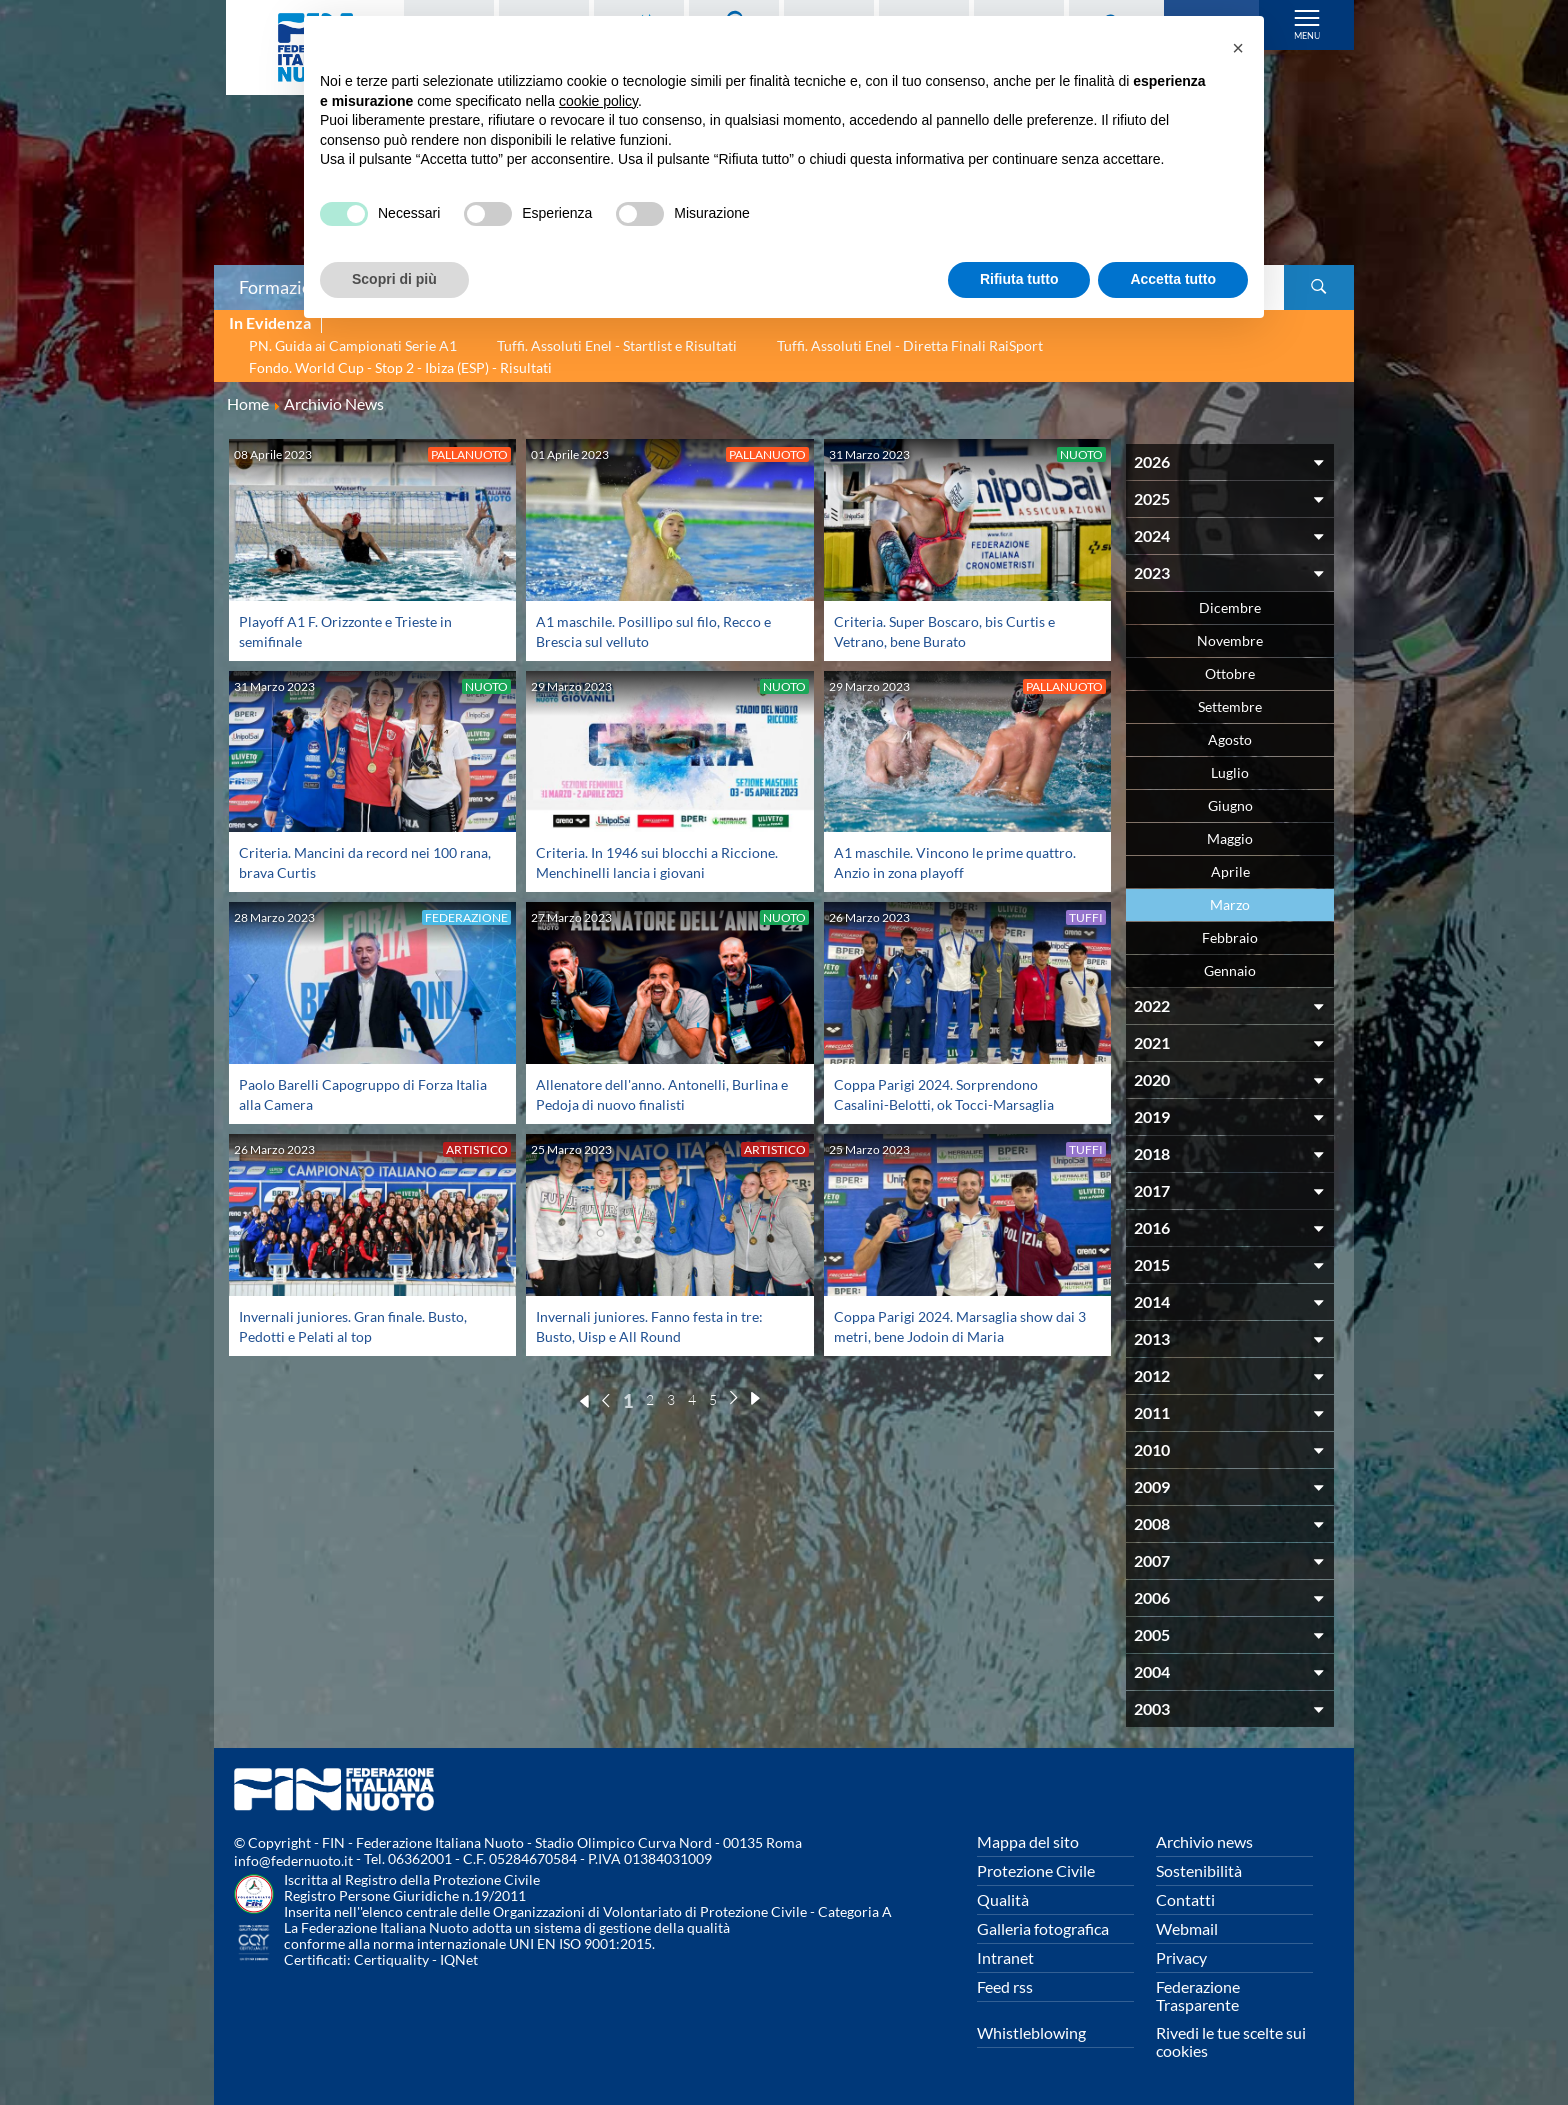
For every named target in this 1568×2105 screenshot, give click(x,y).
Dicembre (1230, 607)
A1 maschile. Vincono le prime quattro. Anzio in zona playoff (936, 861)
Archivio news (1204, 1841)
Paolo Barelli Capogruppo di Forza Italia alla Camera (356, 1093)
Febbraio (1230, 937)
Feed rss (1005, 1986)
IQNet (459, 1959)
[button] (1238, 48)
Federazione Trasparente (1198, 1995)
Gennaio (1230, 970)
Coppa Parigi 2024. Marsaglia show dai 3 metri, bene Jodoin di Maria (955, 1325)
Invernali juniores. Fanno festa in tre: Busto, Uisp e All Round (661, 1325)
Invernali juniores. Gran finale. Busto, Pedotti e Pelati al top (365, 1325)
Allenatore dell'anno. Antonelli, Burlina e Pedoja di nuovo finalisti (650, 1093)
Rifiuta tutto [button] (1019, 279)
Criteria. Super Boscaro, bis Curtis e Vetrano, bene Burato (954, 630)
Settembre (1230, 706)
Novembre (1230, 640)
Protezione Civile (1036, 1870)
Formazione (285, 287)
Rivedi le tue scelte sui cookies (1231, 2041)
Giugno (1230, 805)
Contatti (1185, 1899)
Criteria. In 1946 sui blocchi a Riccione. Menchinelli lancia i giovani (660, 861)
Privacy (1181, 1957)
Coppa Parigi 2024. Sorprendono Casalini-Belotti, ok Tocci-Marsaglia (955, 1093)
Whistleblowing (1031, 2032)
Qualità (1003, 1899)
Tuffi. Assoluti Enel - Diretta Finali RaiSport (910, 345)
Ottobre (1230, 673)
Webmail (1187, 1928)
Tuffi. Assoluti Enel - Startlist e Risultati (617, 345)
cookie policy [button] (598, 101)
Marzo (1230, 904)
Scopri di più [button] (394, 279)
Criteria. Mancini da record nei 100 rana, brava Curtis (357, 861)
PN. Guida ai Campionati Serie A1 (353, 345)
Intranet (1005, 1957)
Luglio (1230, 772)
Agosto (1230, 739)
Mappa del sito (1028, 1841)
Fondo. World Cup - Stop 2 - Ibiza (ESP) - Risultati (400, 367)
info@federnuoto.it (293, 1860)
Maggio (1230, 838)
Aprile (1230, 871)
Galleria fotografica (1043, 1928)
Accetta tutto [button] (1173, 279)
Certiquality (391, 1959)
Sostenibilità (1199, 1870)
